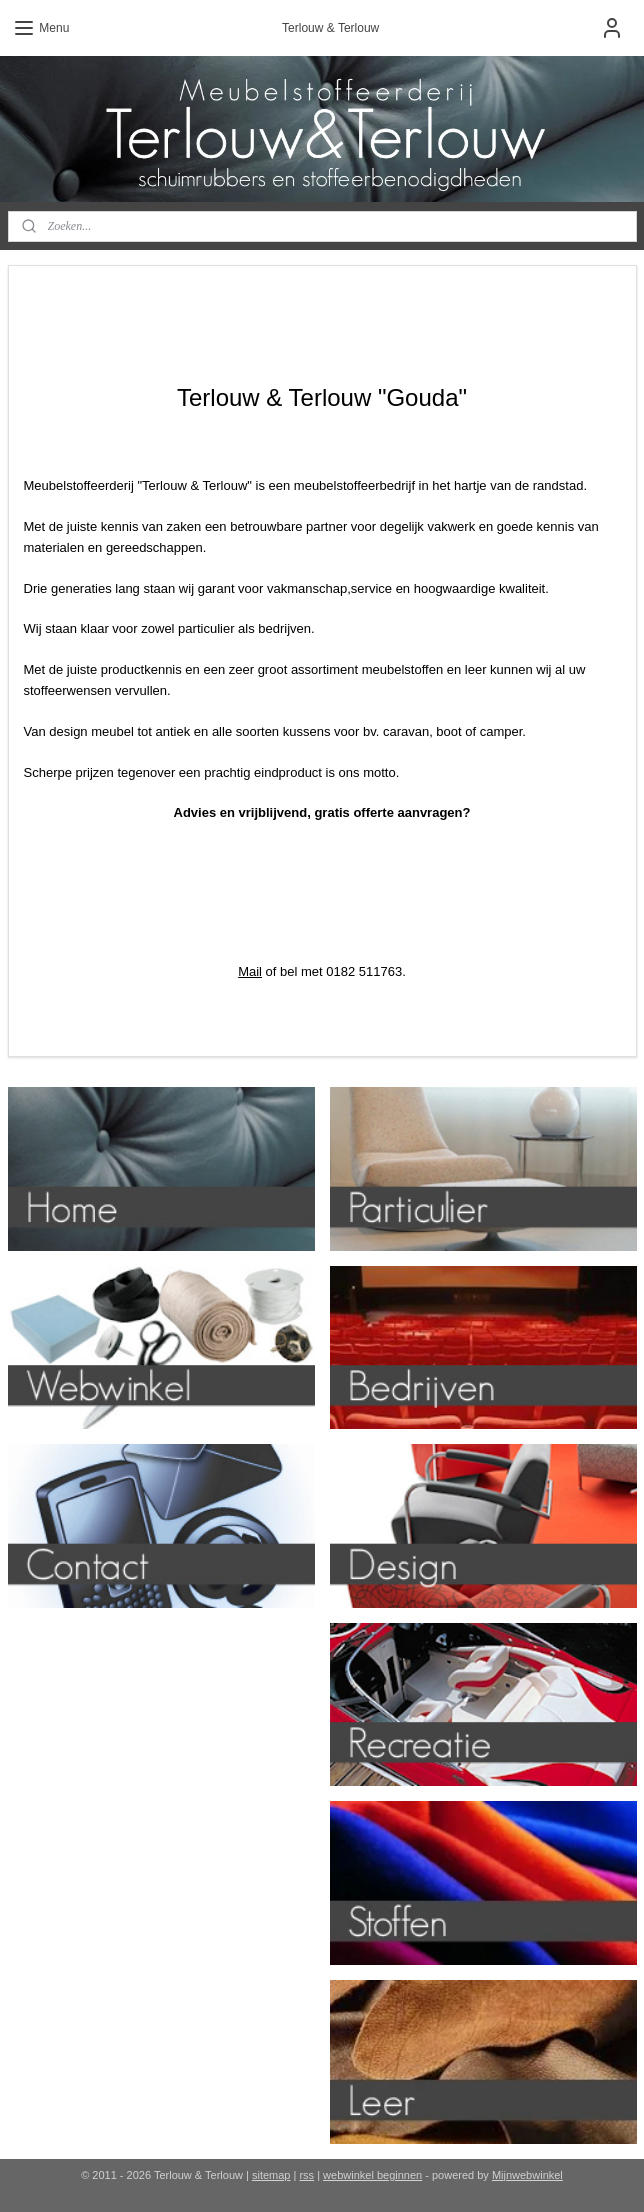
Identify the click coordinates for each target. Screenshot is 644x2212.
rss (306, 2175)
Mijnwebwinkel (527, 2175)
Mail (250, 971)
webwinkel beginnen (372, 2175)
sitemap (271, 2175)
